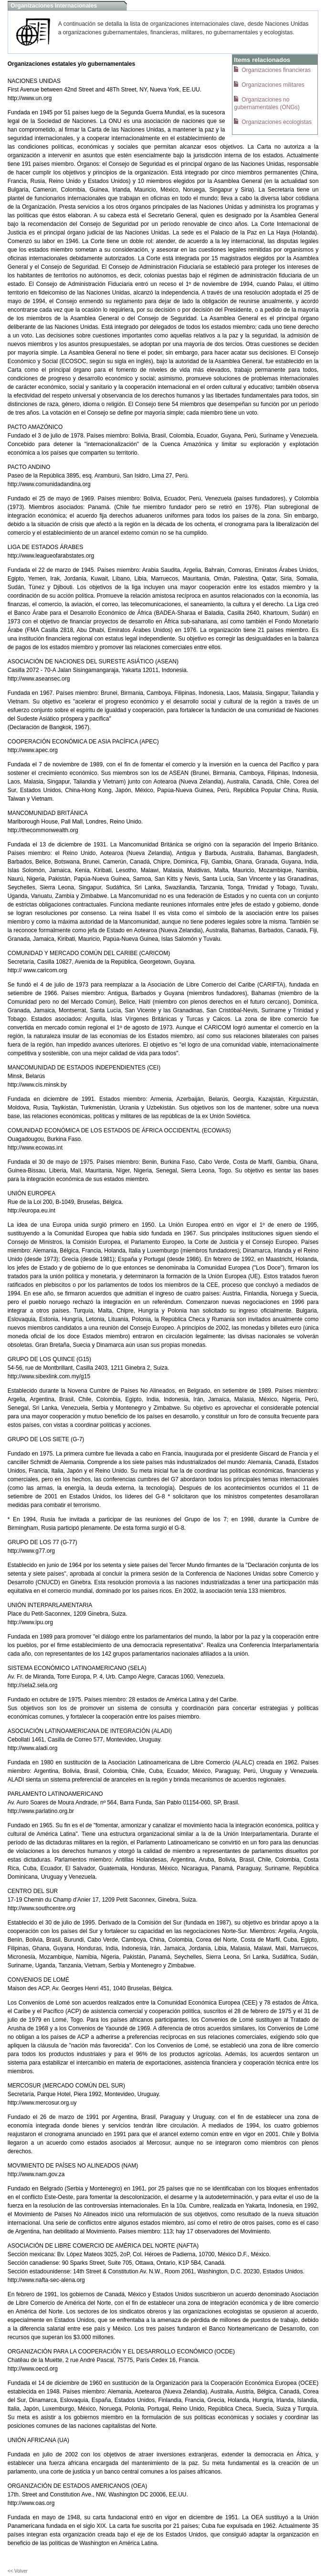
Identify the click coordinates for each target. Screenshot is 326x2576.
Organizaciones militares (272, 84)
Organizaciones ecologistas (276, 122)
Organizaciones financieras (275, 70)
